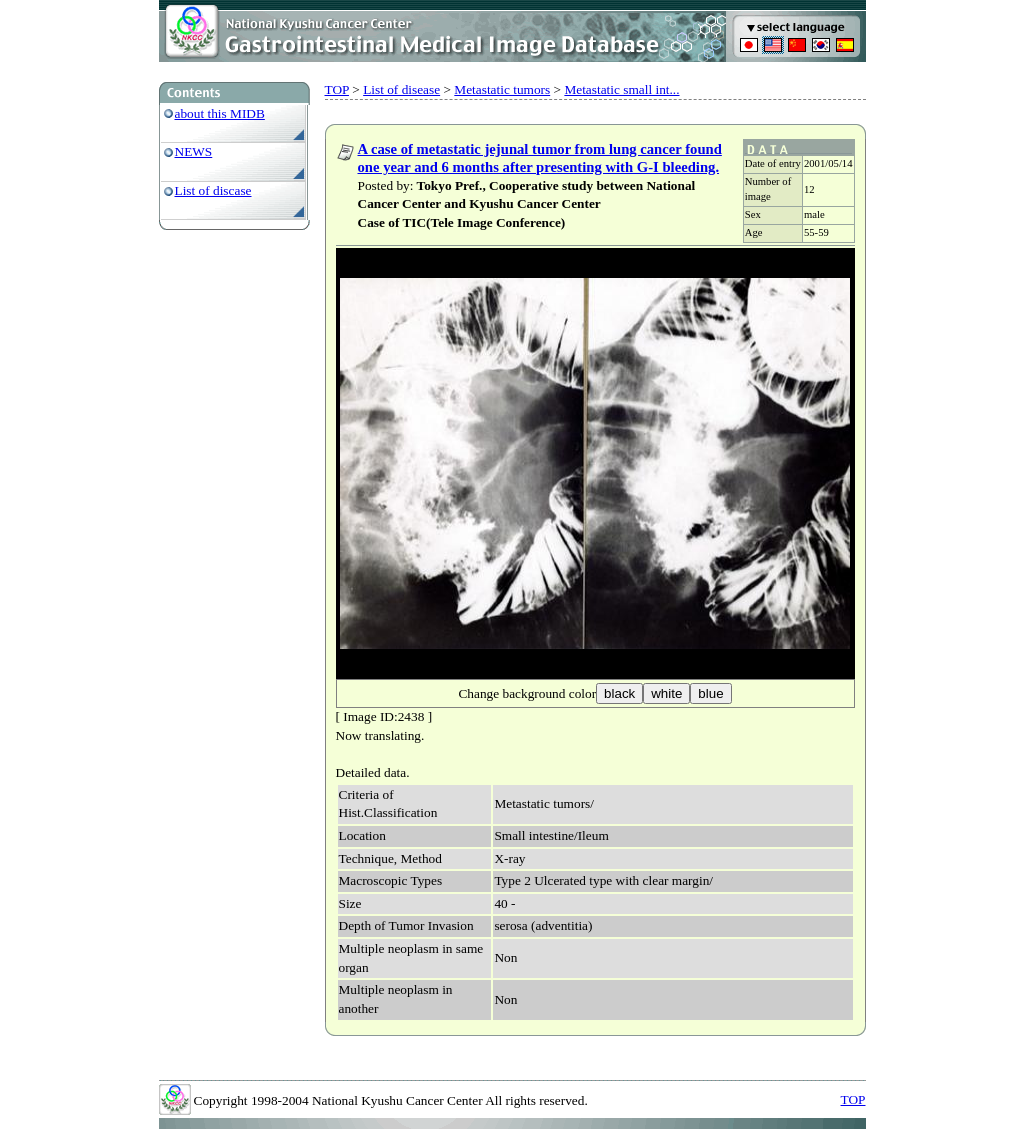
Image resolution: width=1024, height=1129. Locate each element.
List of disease (401, 89)
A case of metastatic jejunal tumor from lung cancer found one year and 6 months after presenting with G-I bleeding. (540, 158)
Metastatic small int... (621, 89)
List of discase (213, 190)
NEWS (194, 151)
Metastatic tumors (502, 89)
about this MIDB (220, 113)
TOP (337, 89)
